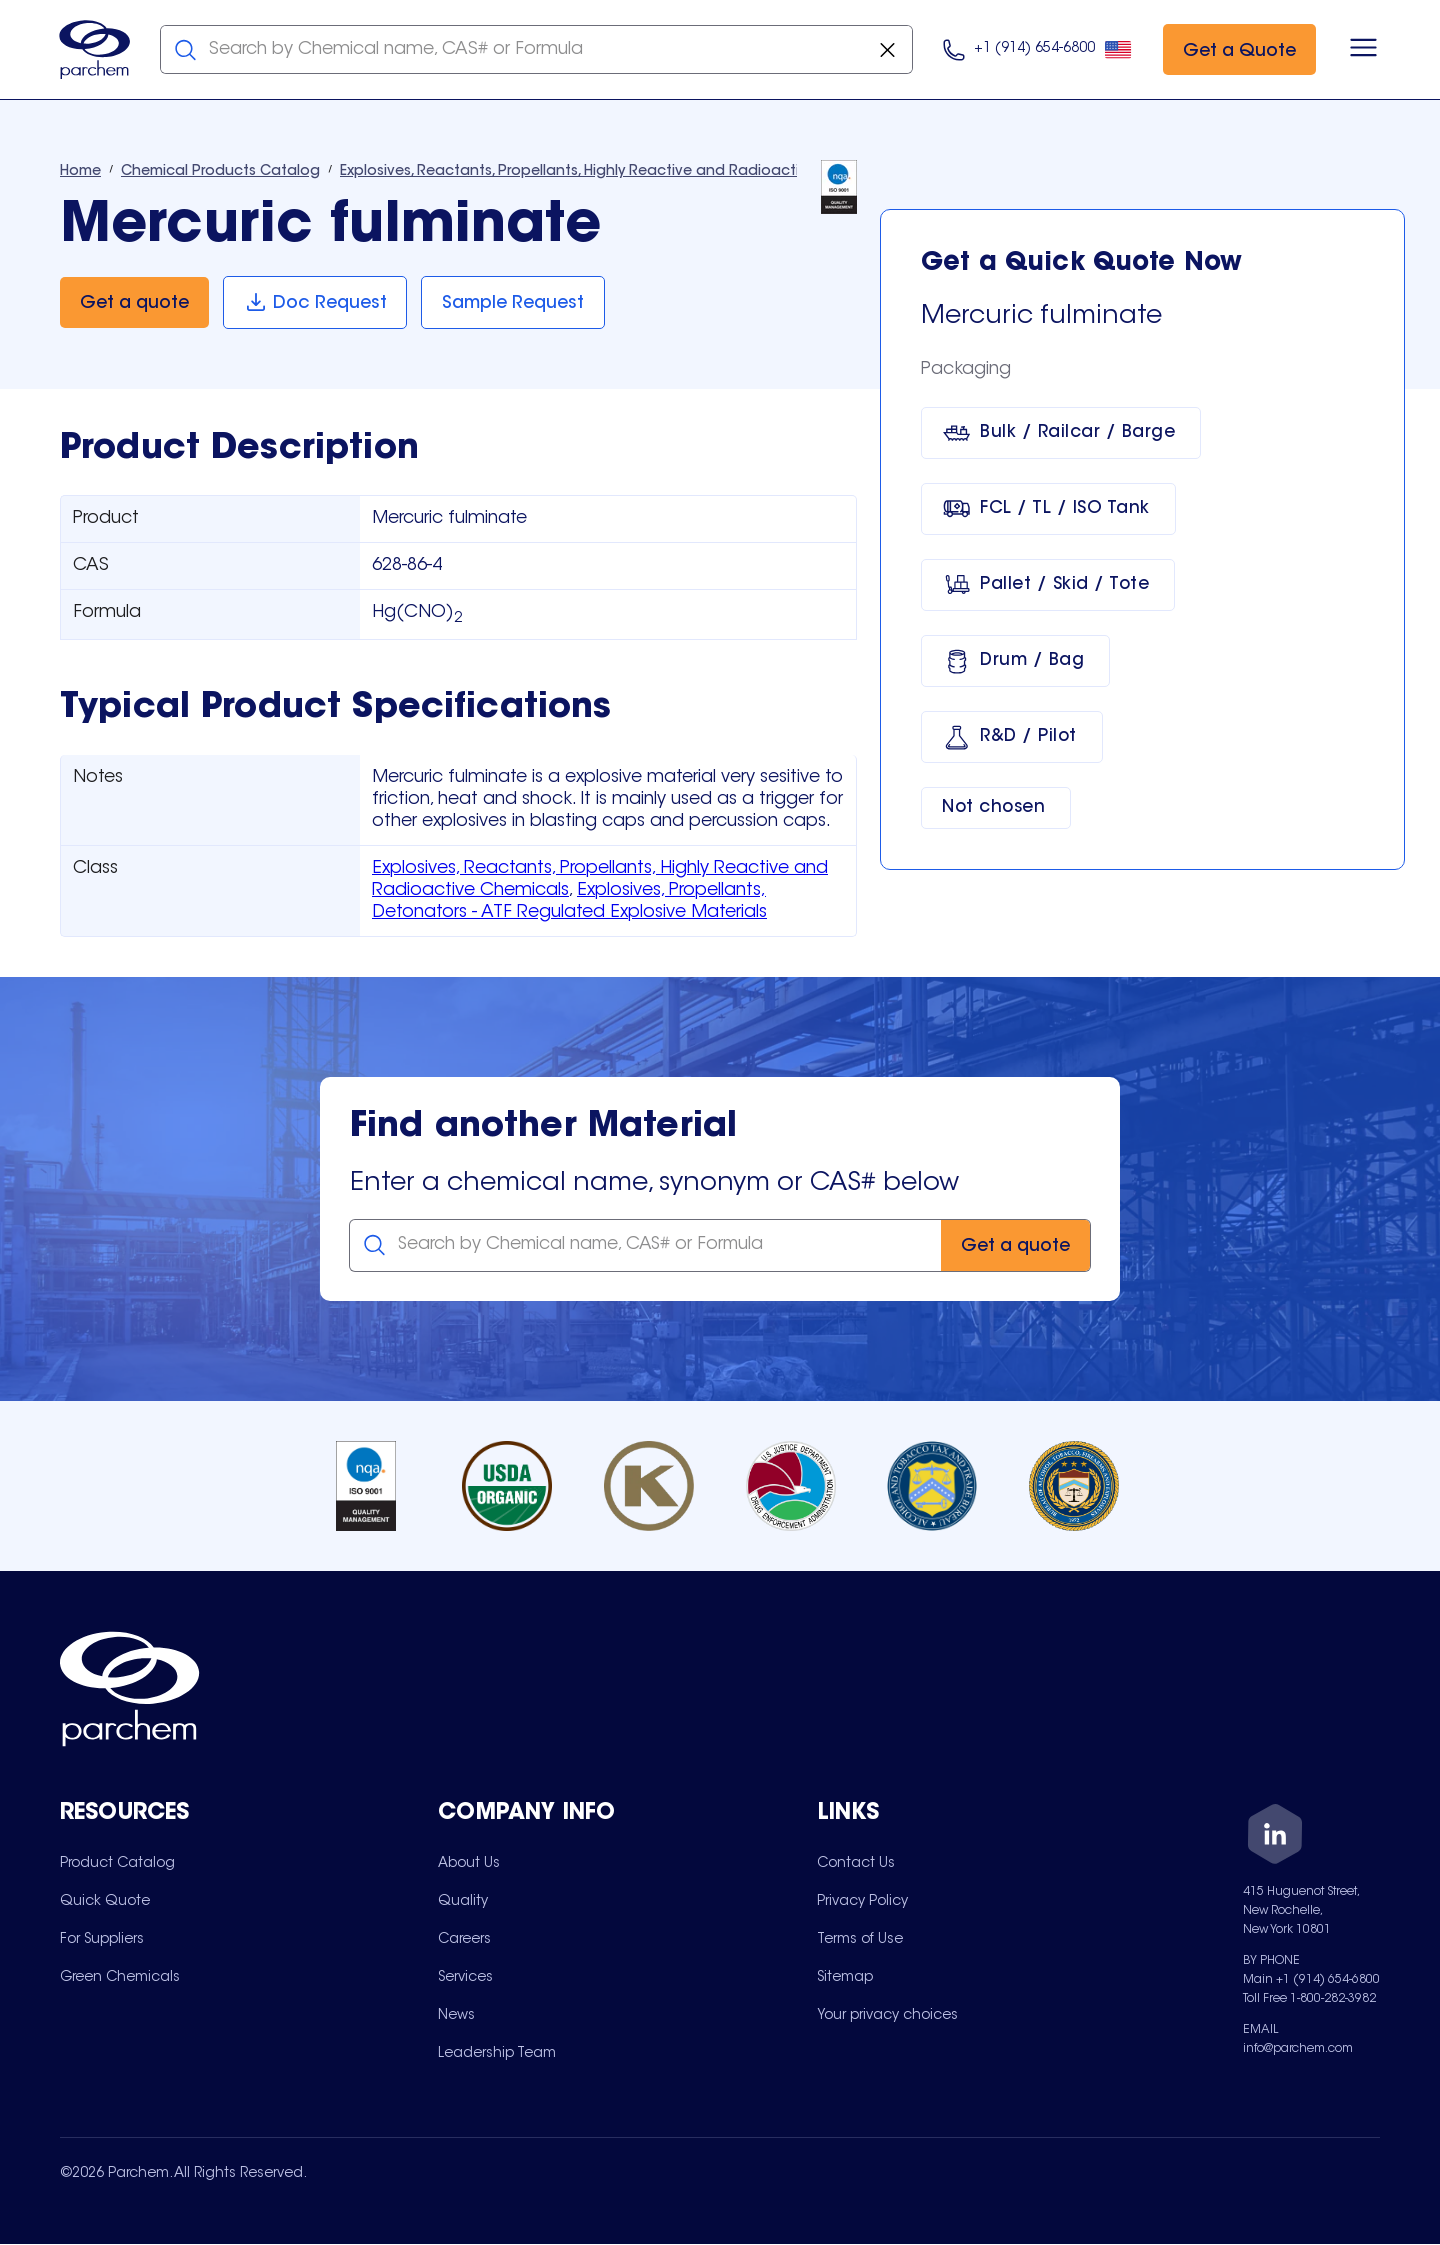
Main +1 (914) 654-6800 (1311, 1981)
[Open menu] (1362, 50)
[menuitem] (117, 1864)
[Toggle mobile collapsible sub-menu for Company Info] (627, 1815)
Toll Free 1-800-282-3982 (1309, 2000)
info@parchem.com (1298, 2050)
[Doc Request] (315, 303)
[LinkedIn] (1275, 1838)
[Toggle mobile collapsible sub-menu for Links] (1006, 1815)
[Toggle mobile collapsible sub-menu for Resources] (249, 1815)
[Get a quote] (134, 303)
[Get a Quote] (1238, 50)
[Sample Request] (514, 303)
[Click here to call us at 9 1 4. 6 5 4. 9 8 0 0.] (1036, 50)
